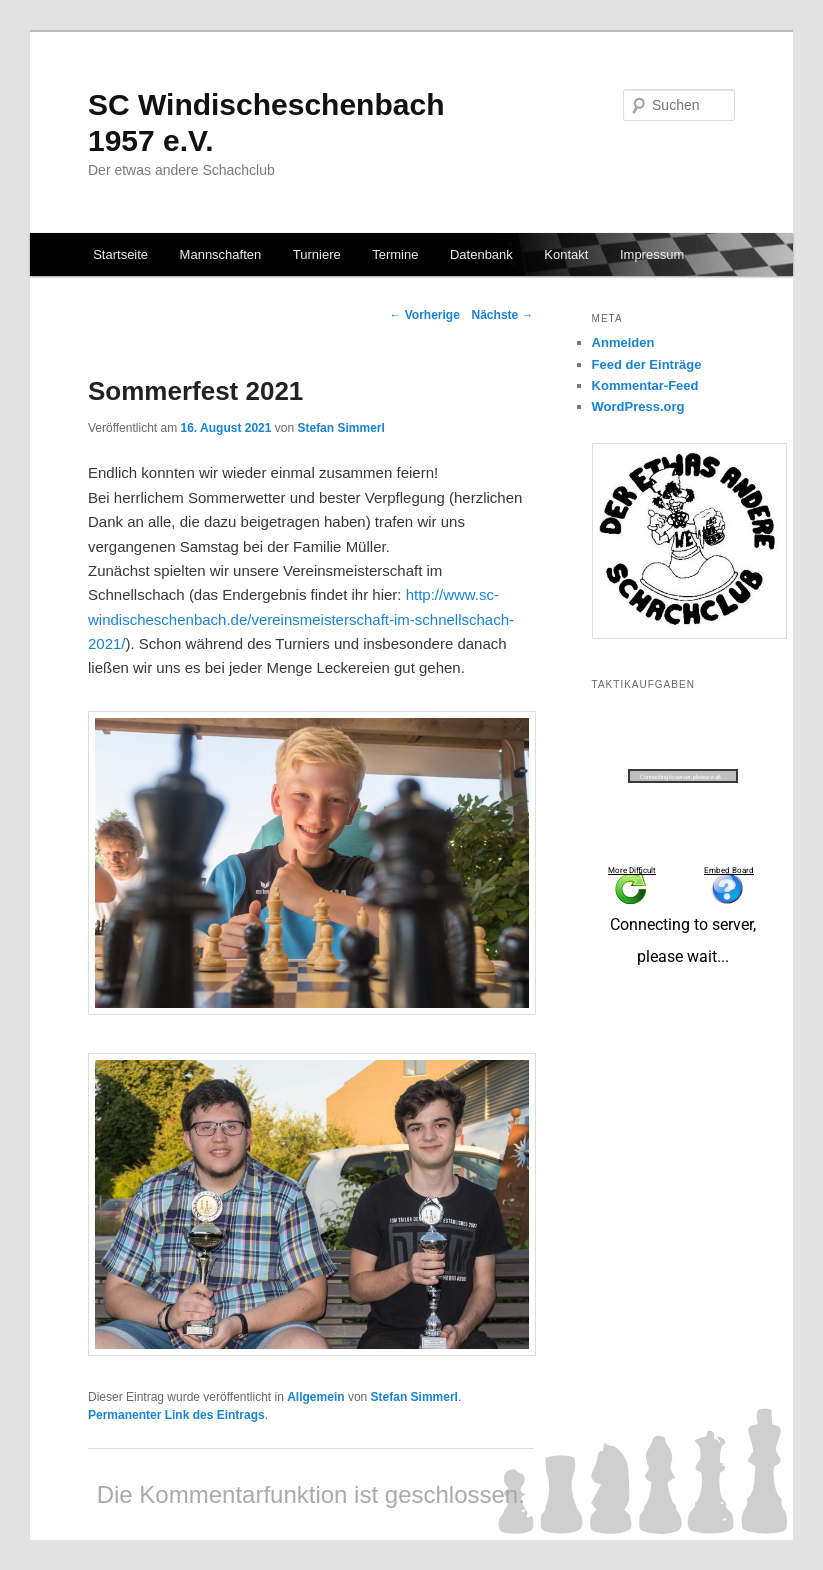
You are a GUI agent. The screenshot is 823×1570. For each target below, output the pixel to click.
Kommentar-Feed (645, 385)
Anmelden (623, 342)
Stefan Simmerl (340, 428)
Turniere (317, 254)
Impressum (652, 254)
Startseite (120, 254)
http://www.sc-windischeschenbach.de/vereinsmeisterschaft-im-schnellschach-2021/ (301, 619)
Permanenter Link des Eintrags (176, 1415)
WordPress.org (638, 406)
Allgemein (315, 1397)
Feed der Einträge (647, 364)
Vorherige (424, 315)
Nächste (503, 315)
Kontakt (566, 254)
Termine (395, 254)
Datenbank (481, 254)
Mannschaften (221, 254)
